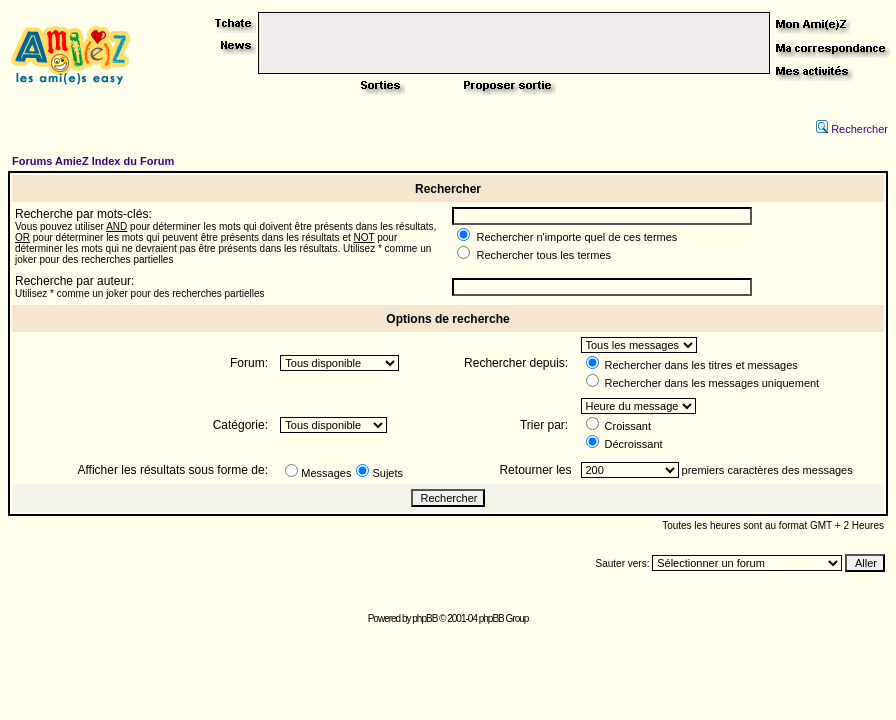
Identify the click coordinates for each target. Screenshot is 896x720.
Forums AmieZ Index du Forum (93, 161)
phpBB (424, 618)
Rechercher (852, 129)
